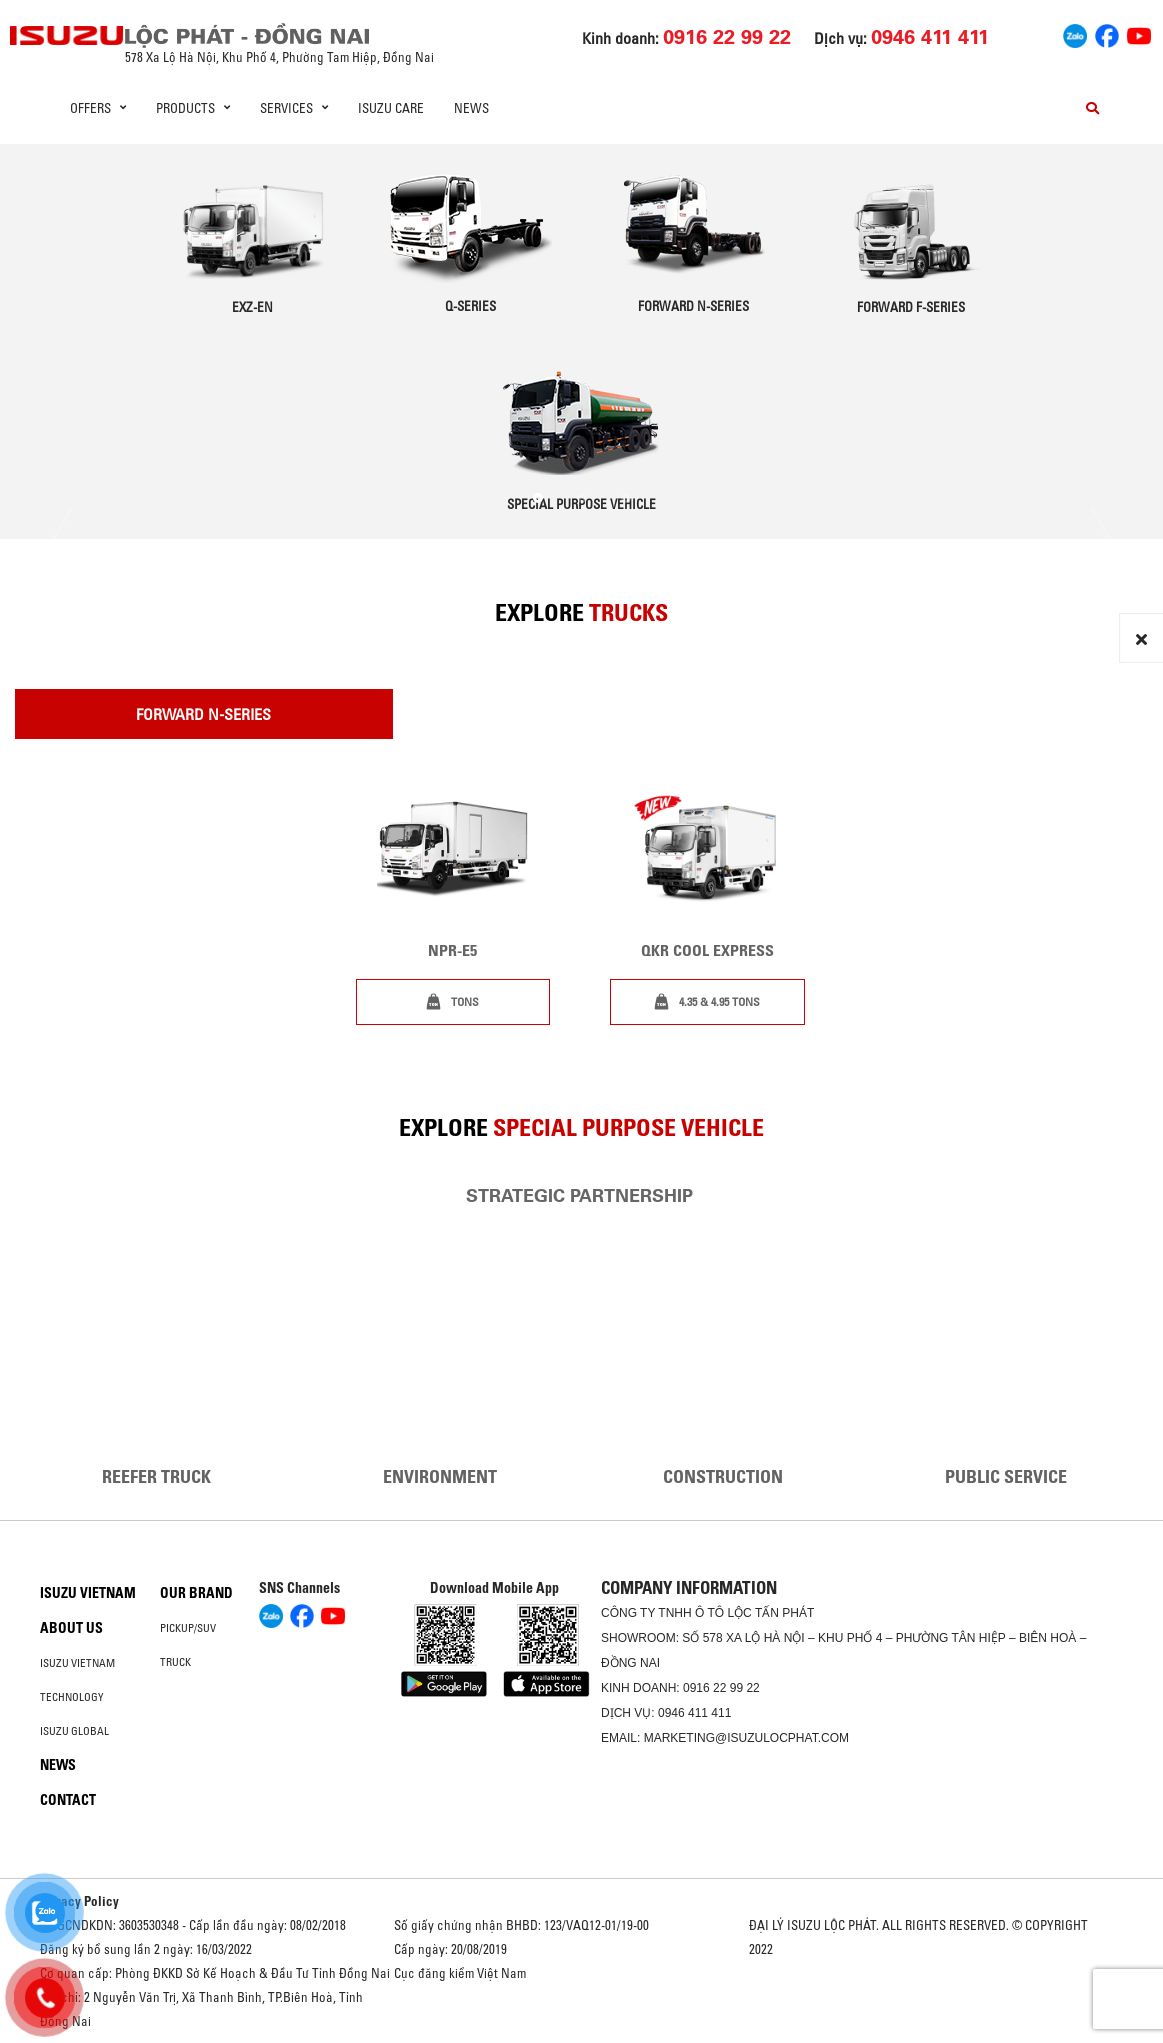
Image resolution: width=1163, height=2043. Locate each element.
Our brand (196, 1593)
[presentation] (63, 539)
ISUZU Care (391, 108)
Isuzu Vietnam (88, 1593)
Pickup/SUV (188, 1628)
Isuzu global (74, 1731)
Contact (68, 1800)
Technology (72, 1697)
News (471, 108)
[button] (538, 498)
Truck (175, 1662)
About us (71, 1628)
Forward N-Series (203, 714)
